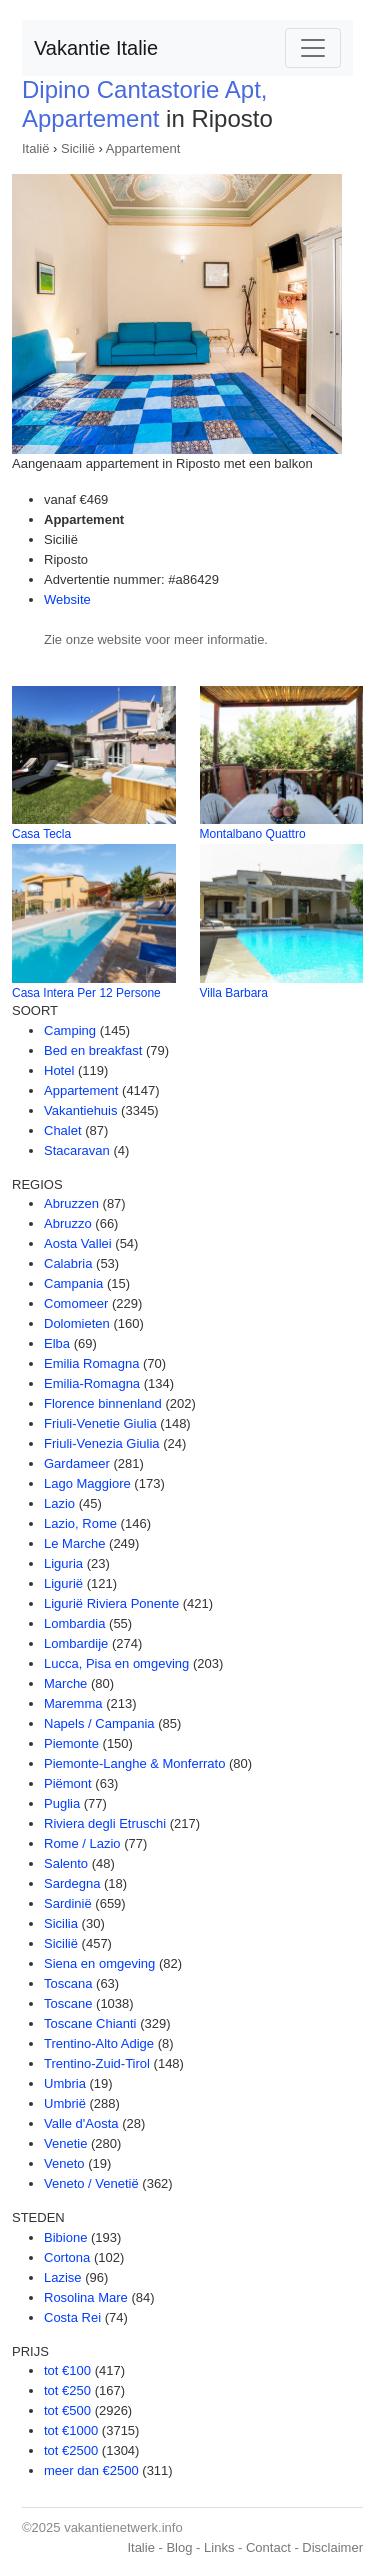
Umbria (65, 2083)
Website (67, 599)
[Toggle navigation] (313, 48)
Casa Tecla (41, 834)
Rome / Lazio (82, 1843)
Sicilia (61, 1923)
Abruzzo (68, 1223)
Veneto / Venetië (91, 2183)
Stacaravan (77, 1150)
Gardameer (77, 1463)
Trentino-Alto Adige (99, 2043)
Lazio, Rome (80, 1523)
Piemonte (71, 1743)
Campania (73, 1283)
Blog (179, 2547)
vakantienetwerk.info (123, 2527)
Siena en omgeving (99, 1963)
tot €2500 (71, 2450)
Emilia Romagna (91, 1363)
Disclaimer (332, 2547)
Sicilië (78, 148)
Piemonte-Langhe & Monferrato (134, 1763)
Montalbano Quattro (253, 834)
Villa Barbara (234, 993)
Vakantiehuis (80, 1110)
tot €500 (67, 2410)
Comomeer (76, 1303)
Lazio (59, 1503)
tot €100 (67, 2370)
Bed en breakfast (93, 1050)
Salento (66, 1863)
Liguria (63, 1563)
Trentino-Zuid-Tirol (97, 2063)
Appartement (143, 148)
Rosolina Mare (86, 2297)
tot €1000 (71, 2430)
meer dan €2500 (91, 2470)
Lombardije (76, 1643)
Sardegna (72, 1883)
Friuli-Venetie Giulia (100, 1423)
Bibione (65, 2237)
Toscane (68, 2003)
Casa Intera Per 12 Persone (86, 993)
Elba (57, 1343)
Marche (65, 1683)
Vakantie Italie (96, 48)
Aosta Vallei (78, 1243)
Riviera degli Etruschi (105, 1823)
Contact (268, 2547)
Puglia (62, 1803)
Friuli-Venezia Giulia (102, 1443)
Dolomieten (77, 1323)
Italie (140, 2547)
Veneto (64, 2163)
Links (219, 2547)
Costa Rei (72, 2317)
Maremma (73, 1703)
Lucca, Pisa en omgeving (116, 1663)
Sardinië (68, 1903)
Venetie (65, 2143)
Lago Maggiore (87, 1483)
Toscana (68, 1983)
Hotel (59, 1070)
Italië (35, 148)
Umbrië (65, 2103)
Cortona (67, 2257)
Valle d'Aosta (81, 2123)
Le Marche (74, 1543)
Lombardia (74, 1623)
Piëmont (68, 1783)
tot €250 (67, 2390)
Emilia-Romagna (92, 1383)
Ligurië (63, 1583)
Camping (70, 1030)
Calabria (68, 1263)
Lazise (63, 2277)
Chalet (63, 1130)
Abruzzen (71, 1203)
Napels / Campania (99, 1723)
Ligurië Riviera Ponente (111, 1603)
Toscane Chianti (90, 2023)
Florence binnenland (103, 1403)
